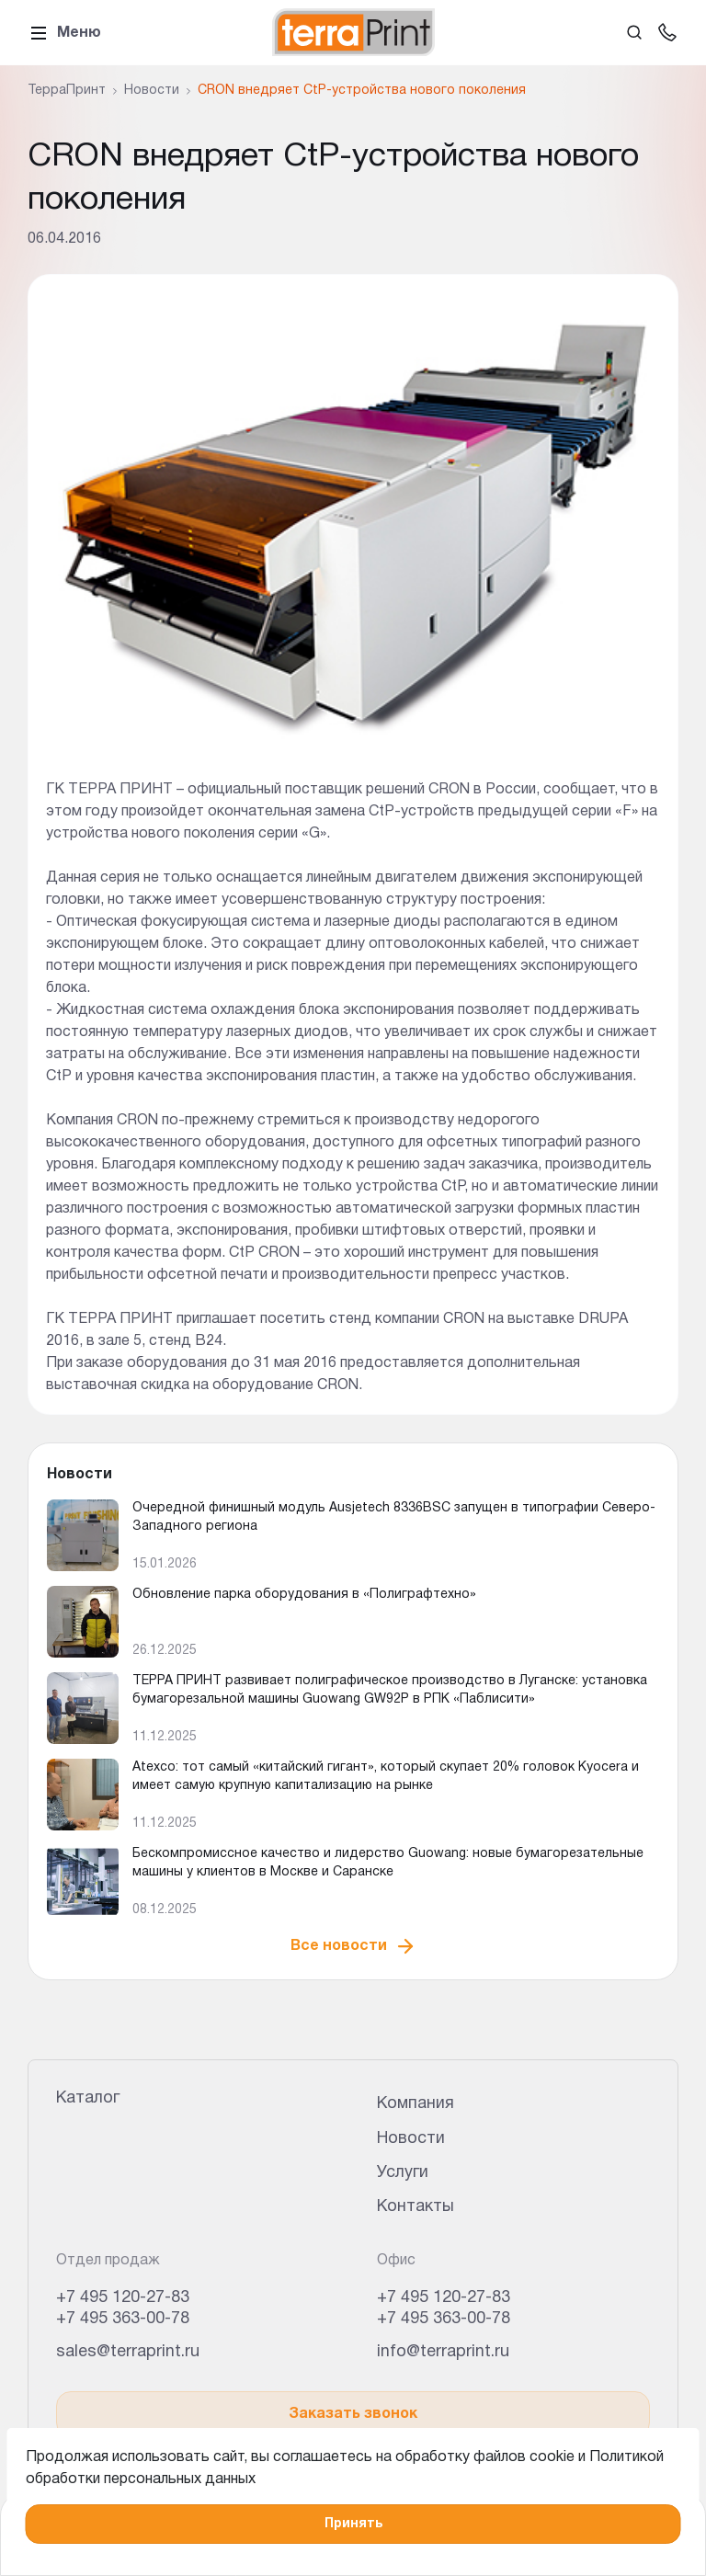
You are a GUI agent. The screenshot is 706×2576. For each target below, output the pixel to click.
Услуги (402, 2173)
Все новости (353, 1946)
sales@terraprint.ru (127, 2352)
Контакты (415, 2207)
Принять (353, 2524)
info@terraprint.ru (443, 2352)
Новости (411, 2139)
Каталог (88, 2098)
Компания (415, 2104)
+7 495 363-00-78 (122, 2319)
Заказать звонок (353, 2414)
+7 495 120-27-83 (122, 2298)
